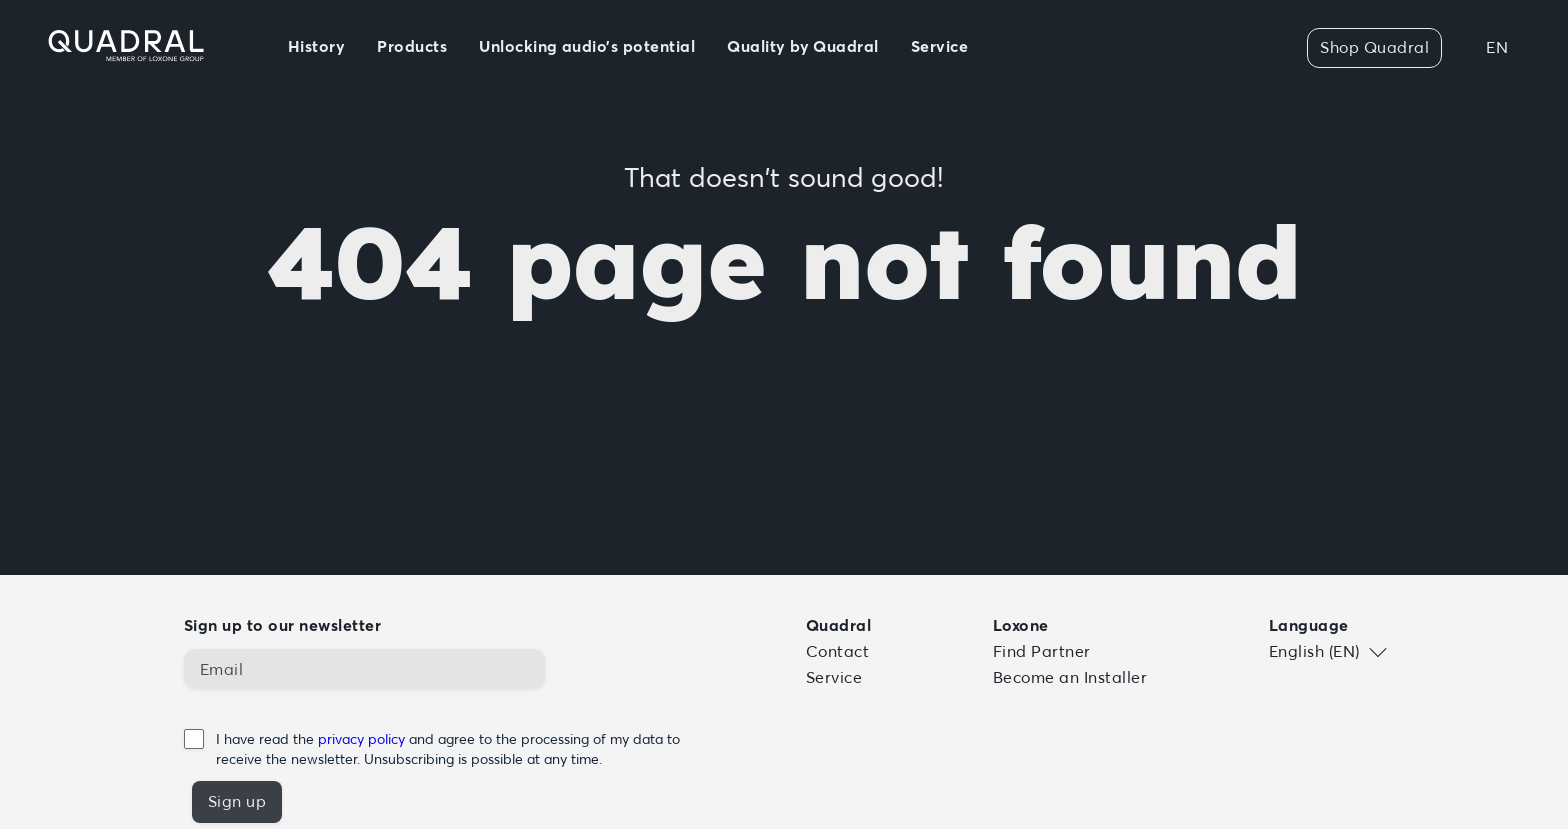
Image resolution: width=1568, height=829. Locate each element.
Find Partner (1042, 651)
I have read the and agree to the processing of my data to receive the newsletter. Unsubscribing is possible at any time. (448, 749)
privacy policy (363, 739)
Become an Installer (1070, 677)
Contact (837, 651)
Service (834, 677)
